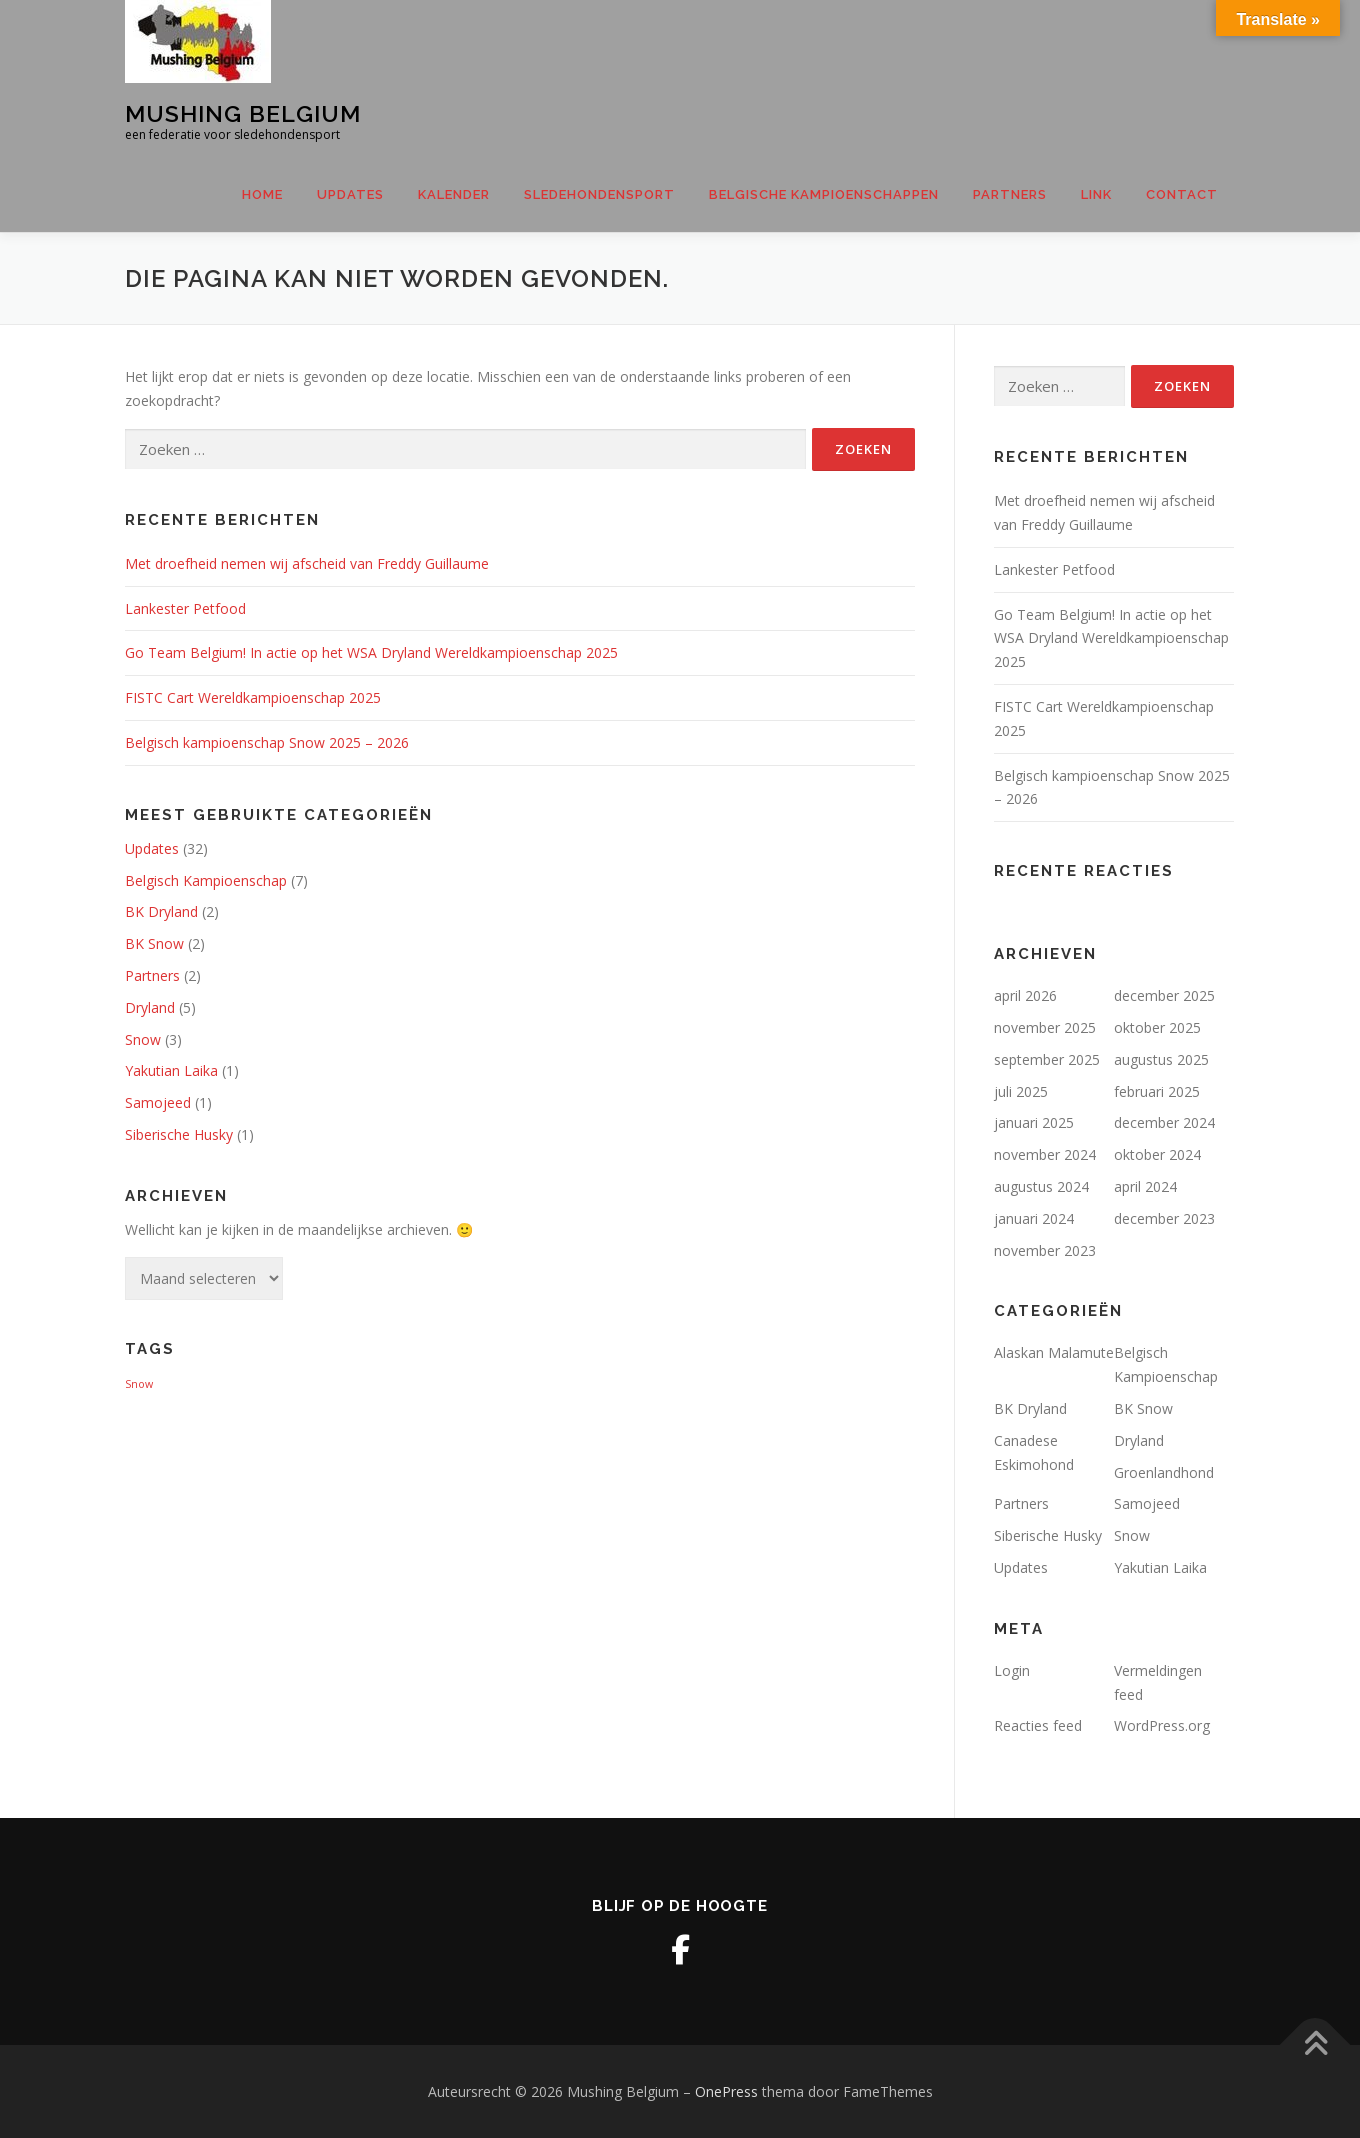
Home (262, 194)
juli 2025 (1021, 1091)
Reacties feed (1038, 1725)
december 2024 (1164, 1122)
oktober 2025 (1157, 1027)
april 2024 (1145, 1186)
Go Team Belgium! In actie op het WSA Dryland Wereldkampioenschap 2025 (371, 652)
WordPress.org (1162, 1725)
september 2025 (1047, 1059)
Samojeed (158, 1102)
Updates (350, 194)
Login (1012, 1670)
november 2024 (1045, 1154)
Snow (143, 1039)
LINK (1096, 194)
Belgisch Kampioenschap (206, 880)
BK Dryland (161, 911)
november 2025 (1045, 1027)
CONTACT (1182, 194)
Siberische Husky (179, 1134)
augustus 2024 (1041, 1186)
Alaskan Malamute (1054, 1352)
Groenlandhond (1164, 1472)
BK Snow (154, 943)
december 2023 (1164, 1218)
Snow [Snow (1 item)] (139, 1384)
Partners (1010, 194)
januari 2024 (1034, 1218)
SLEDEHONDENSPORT (599, 194)
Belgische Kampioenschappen (824, 194)
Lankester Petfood (185, 608)
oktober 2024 (1157, 1154)
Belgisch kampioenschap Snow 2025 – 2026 (267, 742)
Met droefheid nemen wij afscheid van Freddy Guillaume (307, 563)
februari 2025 (1157, 1091)
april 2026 (1025, 995)
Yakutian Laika (171, 1070)
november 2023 (1045, 1250)
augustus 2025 (1161, 1059)
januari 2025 (1034, 1122)
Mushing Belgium (243, 113)
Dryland (150, 1007)
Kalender (454, 194)
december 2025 (1164, 995)
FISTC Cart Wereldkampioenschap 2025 (253, 697)
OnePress (726, 2091)
